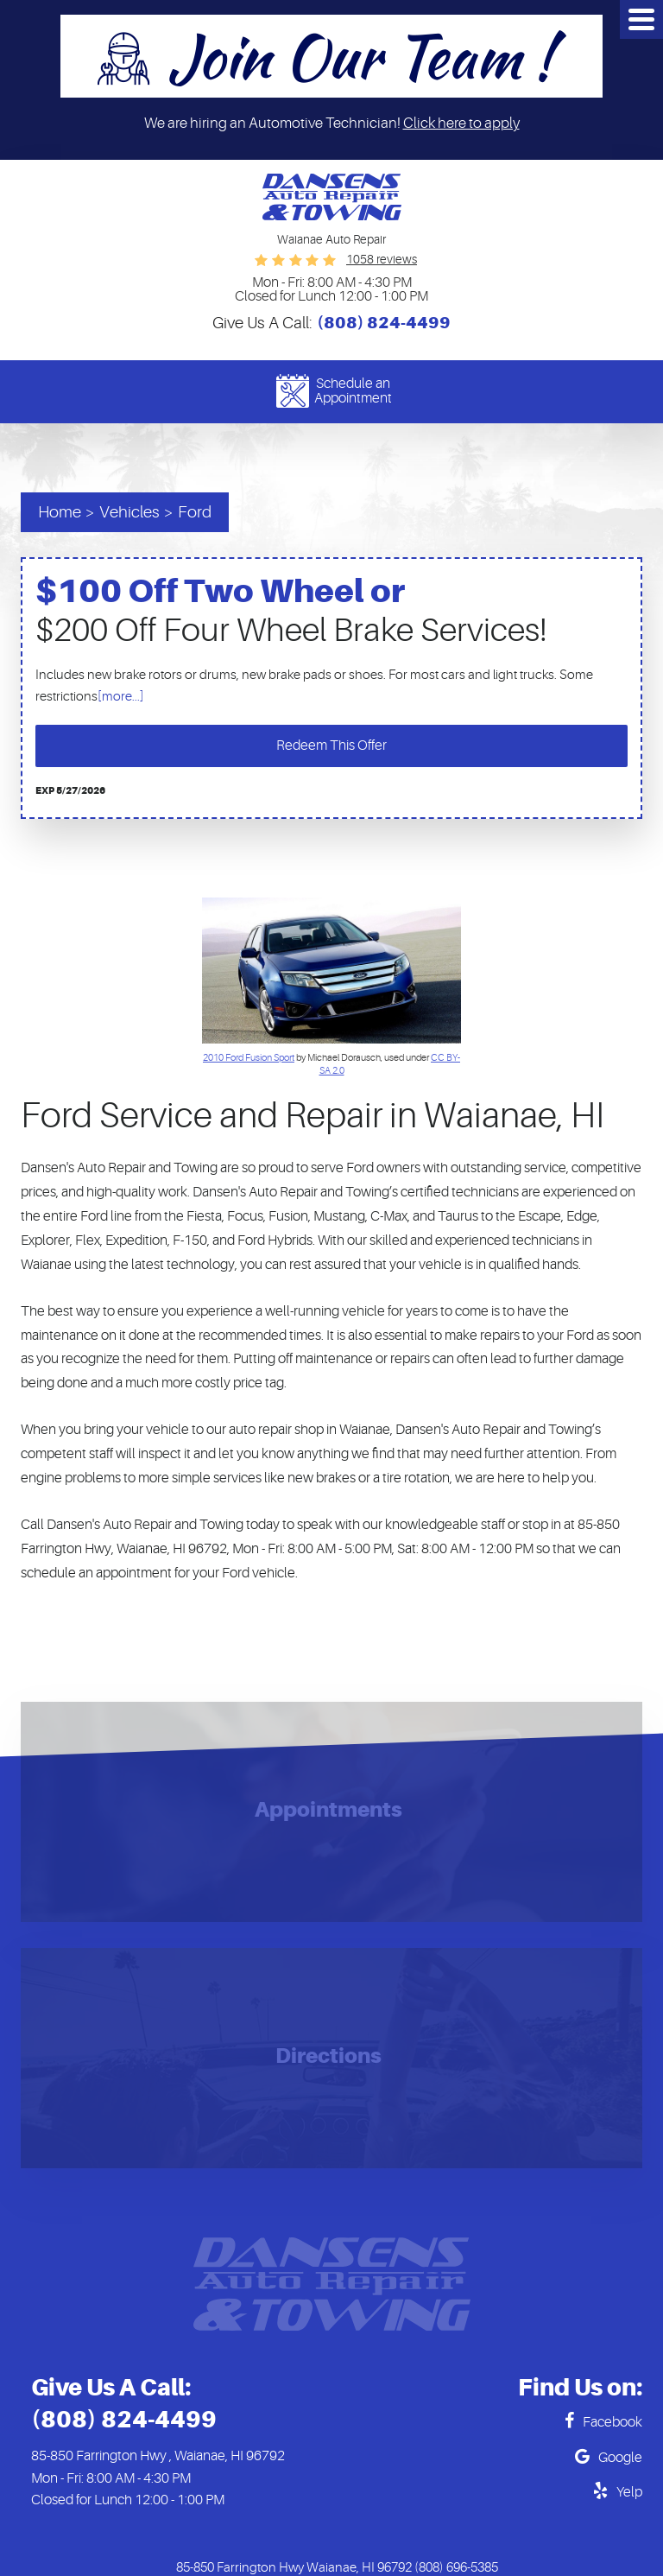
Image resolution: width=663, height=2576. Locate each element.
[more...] (121, 696)
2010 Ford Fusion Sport (248, 1057)
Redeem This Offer (331, 745)
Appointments (328, 1810)
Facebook (612, 2422)
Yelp (629, 2492)
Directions (328, 2057)
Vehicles (129, 512)
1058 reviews (381, 259)
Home (59, 512)
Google (620, 2457)
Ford (195, 512)
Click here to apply (461, 123)
